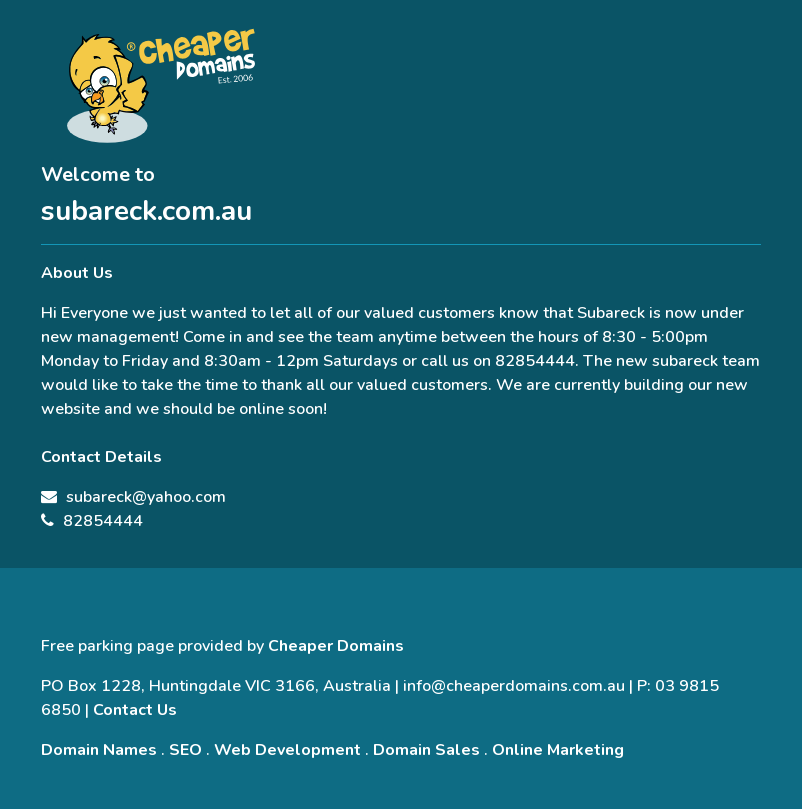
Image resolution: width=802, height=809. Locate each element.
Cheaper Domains (336, 646)
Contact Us (135, 710)
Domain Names (99, 750)
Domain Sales (426, 750)
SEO (185, 750)
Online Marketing (558, 750)
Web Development (287, 750)
